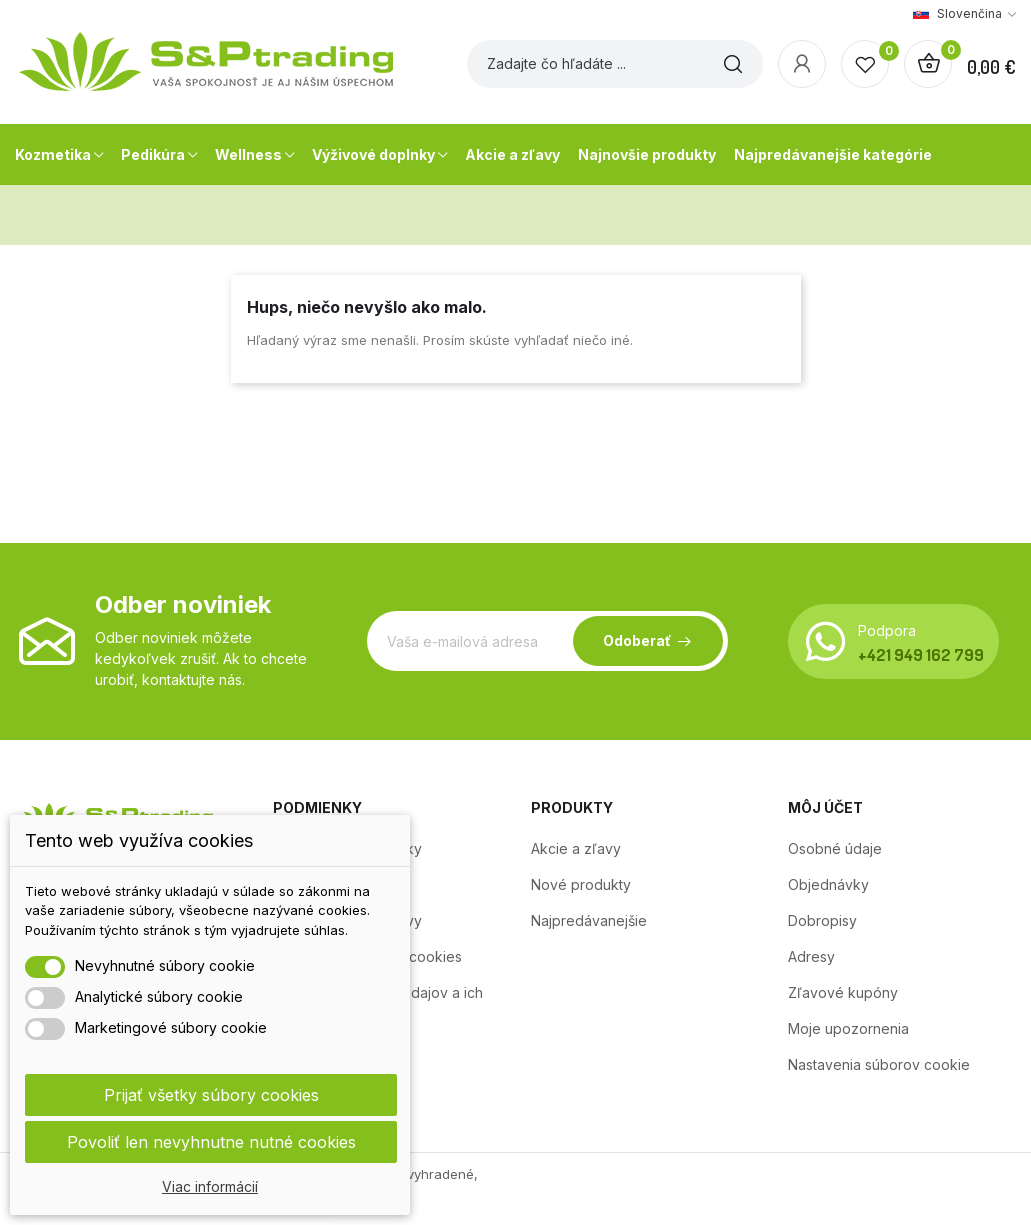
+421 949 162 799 (921, 654)
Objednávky (828, 884)
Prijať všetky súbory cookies (211, 1095)
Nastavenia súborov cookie (879, 1064)
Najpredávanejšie (589, 920)
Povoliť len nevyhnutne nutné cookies (211, 1142)
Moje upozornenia (848, 1028)
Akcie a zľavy (576, 848)
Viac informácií (210, 1186)
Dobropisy (822, 920)
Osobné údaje (835, 848)
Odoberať (637, 640)
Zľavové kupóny (843, 992)
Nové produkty (581, 884)
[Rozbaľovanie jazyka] (964, 14)
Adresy (811, 956)
